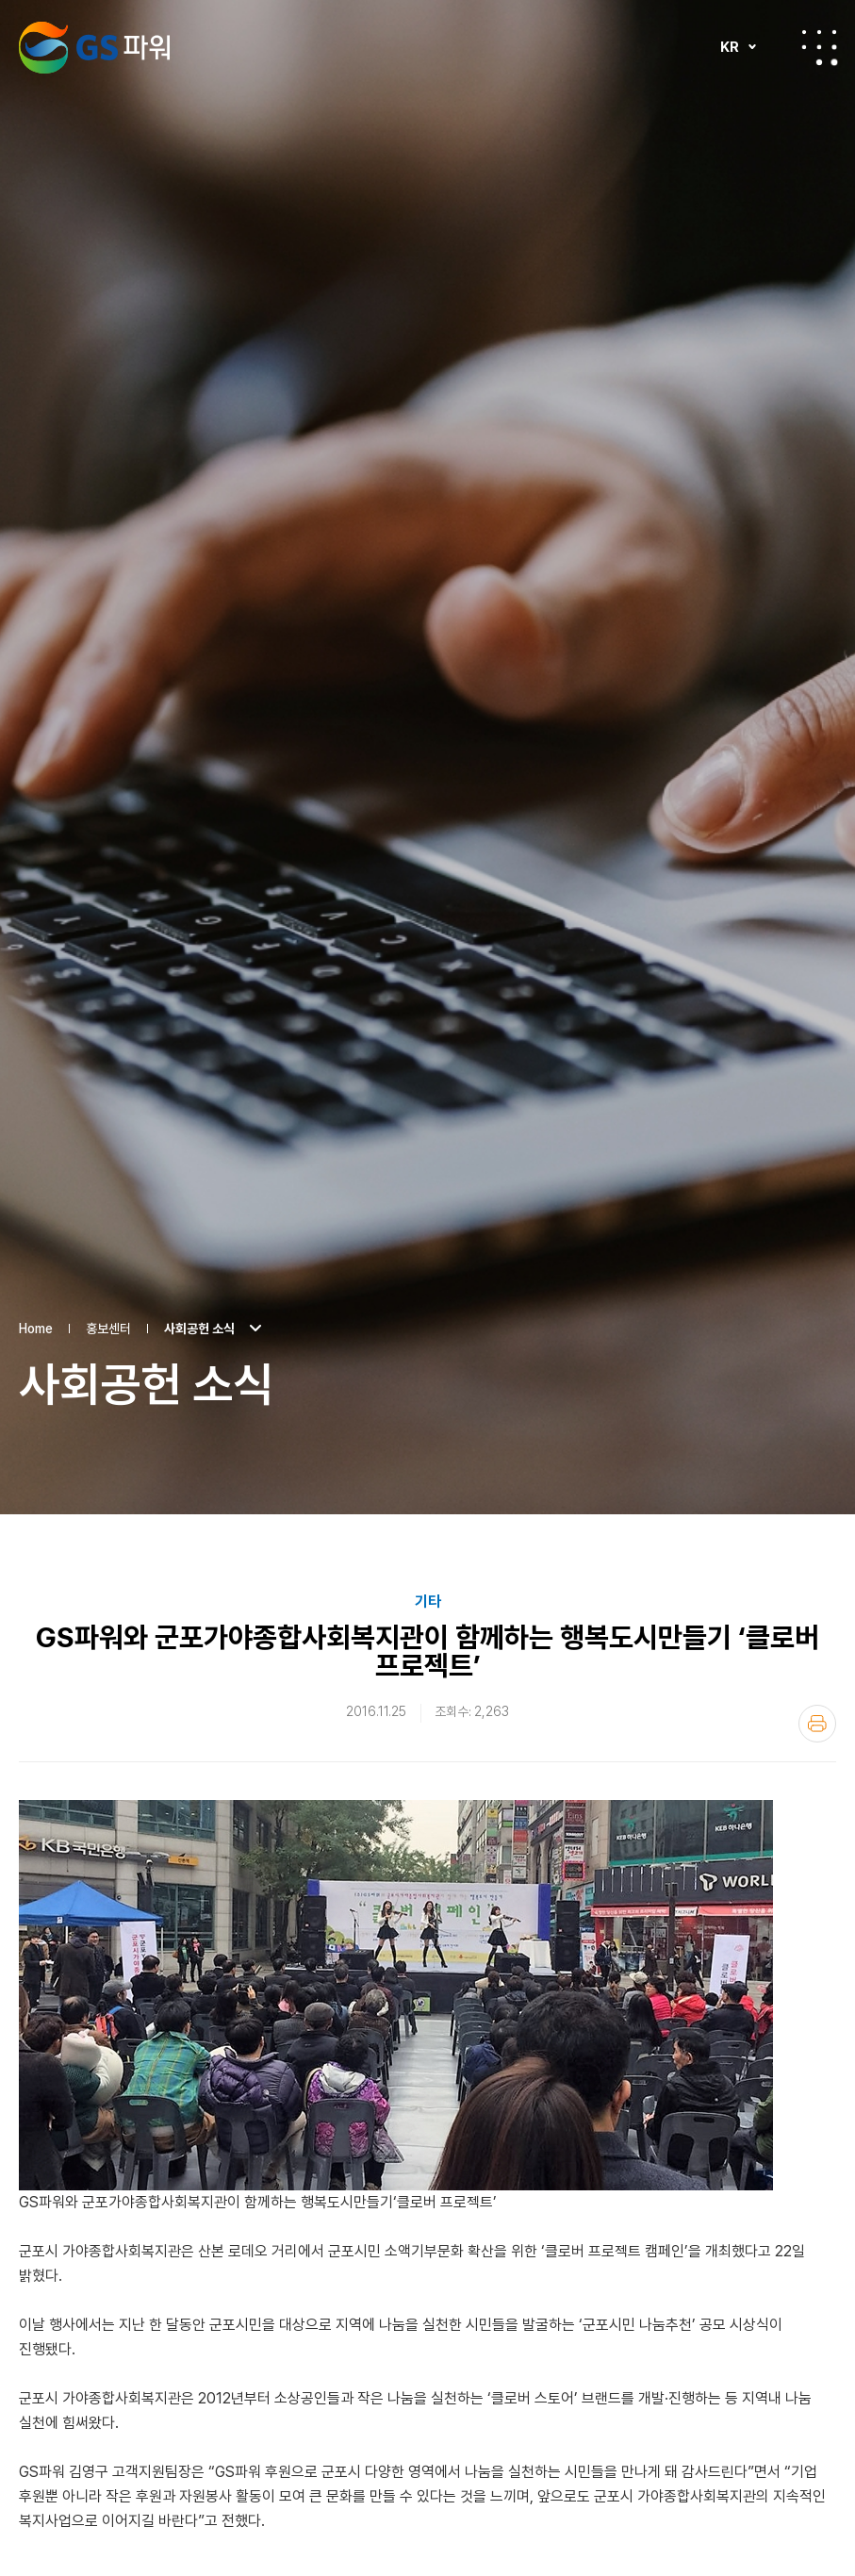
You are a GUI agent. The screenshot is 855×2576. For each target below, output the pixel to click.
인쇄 (817, 1570)
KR (729, 47)
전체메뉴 (819, 47)
